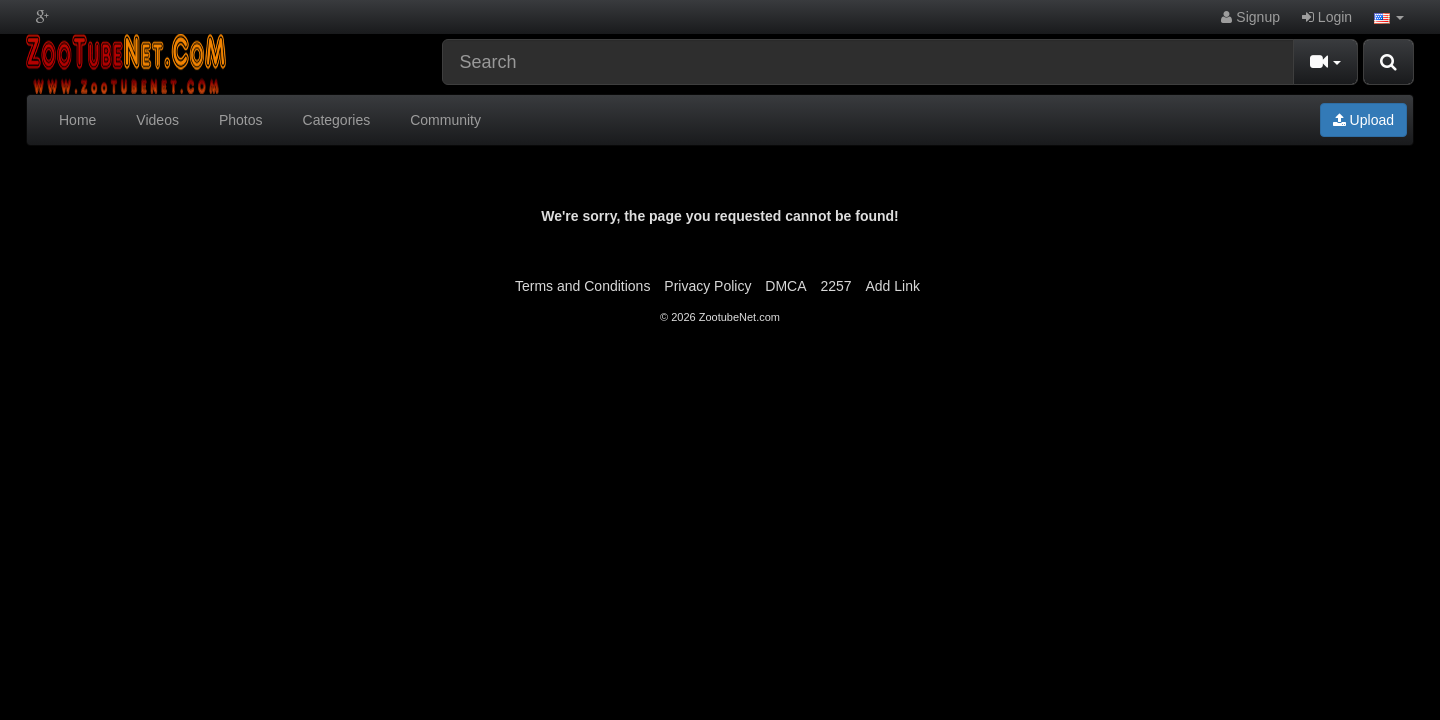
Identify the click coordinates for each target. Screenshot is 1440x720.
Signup (1250, 17)
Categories (337, 120)
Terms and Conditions (582, 286)
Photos (241, 120)
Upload (1363, 120)
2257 (835, 286)
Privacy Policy (707, 286)
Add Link (893, 286)
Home (77, 120)
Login (1327, 17)
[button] (1389, 17)
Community (445, 120)
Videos (157, 120)
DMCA (785, 286)
